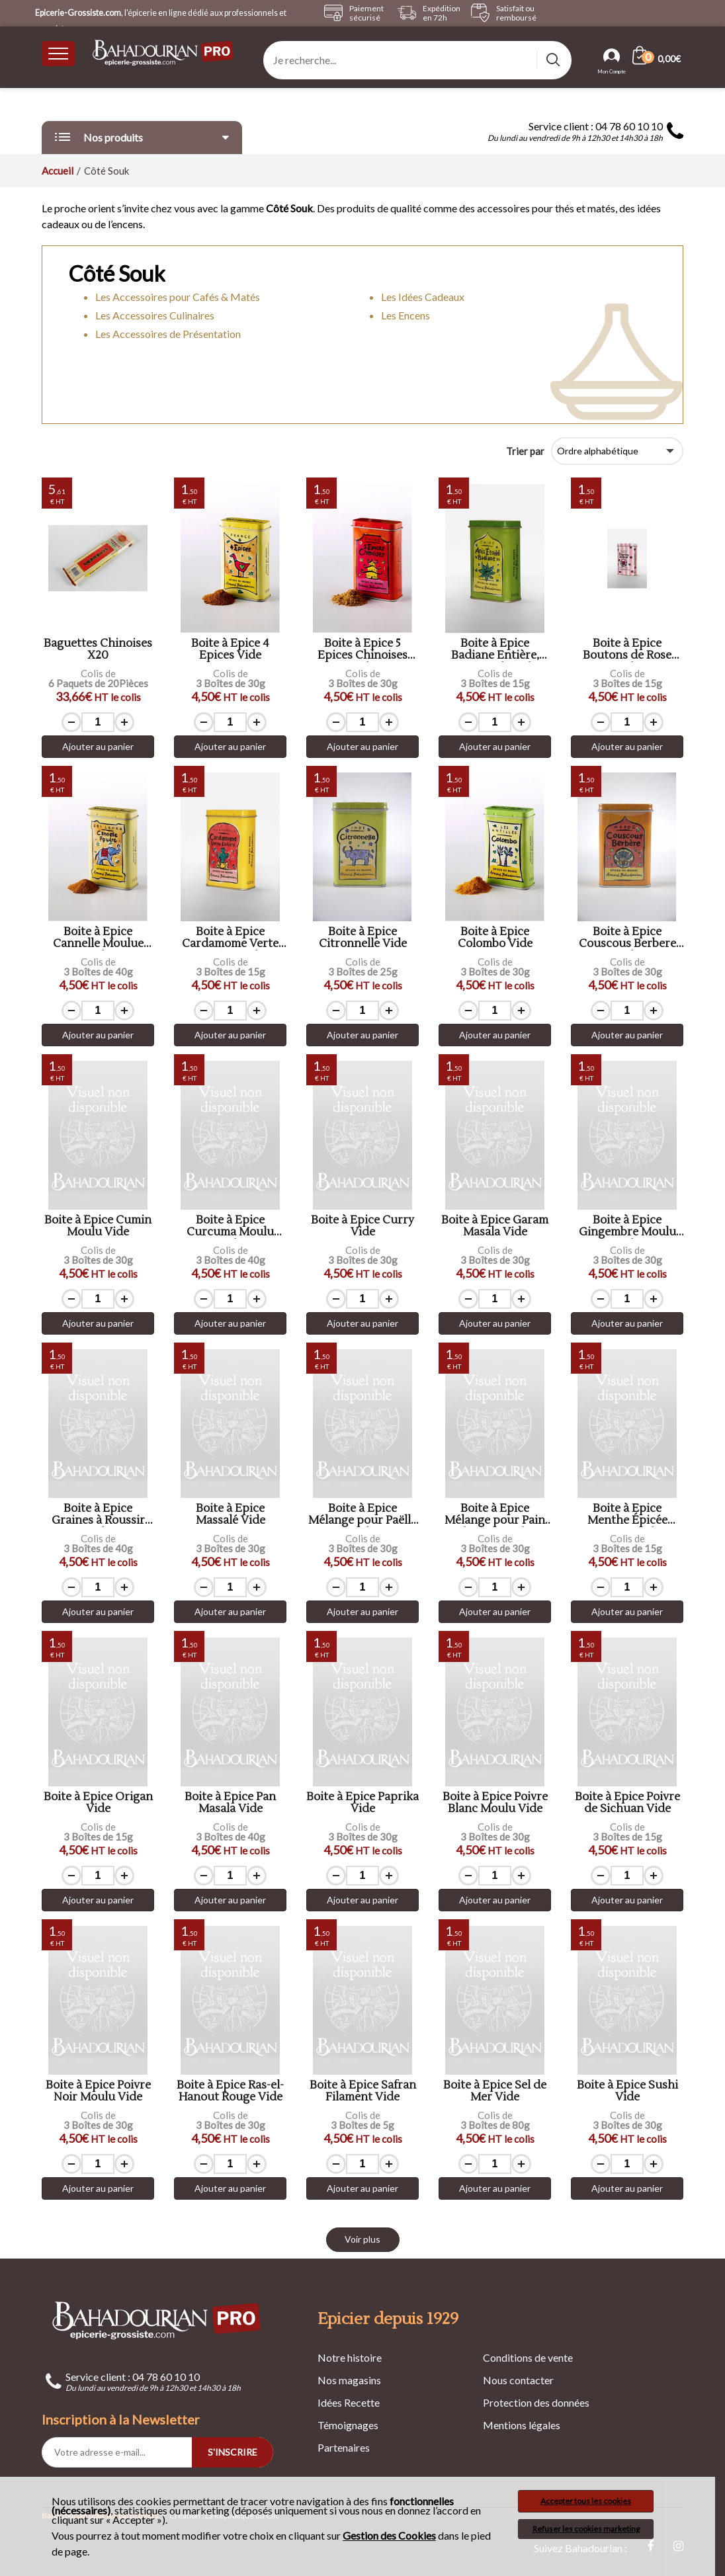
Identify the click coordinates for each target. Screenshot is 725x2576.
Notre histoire (350, 2357)
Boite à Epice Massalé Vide (230, 1515)
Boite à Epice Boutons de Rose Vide (627, 650)
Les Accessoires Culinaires (154, 315)
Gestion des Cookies (389, 2535)
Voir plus (362, 2239)
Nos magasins (349, 2380)
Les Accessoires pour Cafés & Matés (177, 296)
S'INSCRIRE (232, 2452)
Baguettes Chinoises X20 (98, 650)
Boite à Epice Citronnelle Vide (363, 938)
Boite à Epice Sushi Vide (627, 2091)
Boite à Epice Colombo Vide (495, 938)
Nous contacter (518, 2380)
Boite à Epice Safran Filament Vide (363, 2091)
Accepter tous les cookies (585, 2501)
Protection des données (536, 2402)
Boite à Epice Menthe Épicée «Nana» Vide (627, 1515)
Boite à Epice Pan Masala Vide (230, 1803)
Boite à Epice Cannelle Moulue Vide (98, 938)
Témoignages (348, 2425)
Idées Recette (349, 2402)
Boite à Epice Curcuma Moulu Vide (230, 1226)
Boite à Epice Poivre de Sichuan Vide (627, 1803)
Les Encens (405, 315)
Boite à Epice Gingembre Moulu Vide (627, 1226)
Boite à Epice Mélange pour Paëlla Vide (362, 1515)
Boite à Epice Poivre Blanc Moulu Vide (495, 1803)
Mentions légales (521, 2425)
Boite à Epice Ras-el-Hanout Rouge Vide (230, 2091)
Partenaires (344, 2447)
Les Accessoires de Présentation (168, 333)
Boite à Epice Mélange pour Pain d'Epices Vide (495, 1515)
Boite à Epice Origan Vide (98, 1803)
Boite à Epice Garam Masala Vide (494, 1226)
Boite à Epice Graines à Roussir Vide (98, 1515)
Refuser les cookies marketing (586, 2529)
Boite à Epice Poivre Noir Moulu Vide (98, 2091)
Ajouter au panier (98, 746)
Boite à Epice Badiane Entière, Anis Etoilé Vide (495, 650)
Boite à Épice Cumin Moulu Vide (97, 1226)
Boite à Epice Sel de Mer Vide (494, 2091)
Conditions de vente (528, 2357)
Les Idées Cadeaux (422, 296)
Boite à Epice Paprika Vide (362, 1803)
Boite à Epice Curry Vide (362, 1226)
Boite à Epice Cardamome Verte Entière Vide (230, 938)
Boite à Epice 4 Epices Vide (230, 650)
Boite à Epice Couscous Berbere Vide (627, 938)
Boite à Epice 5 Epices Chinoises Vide (362, 650)
